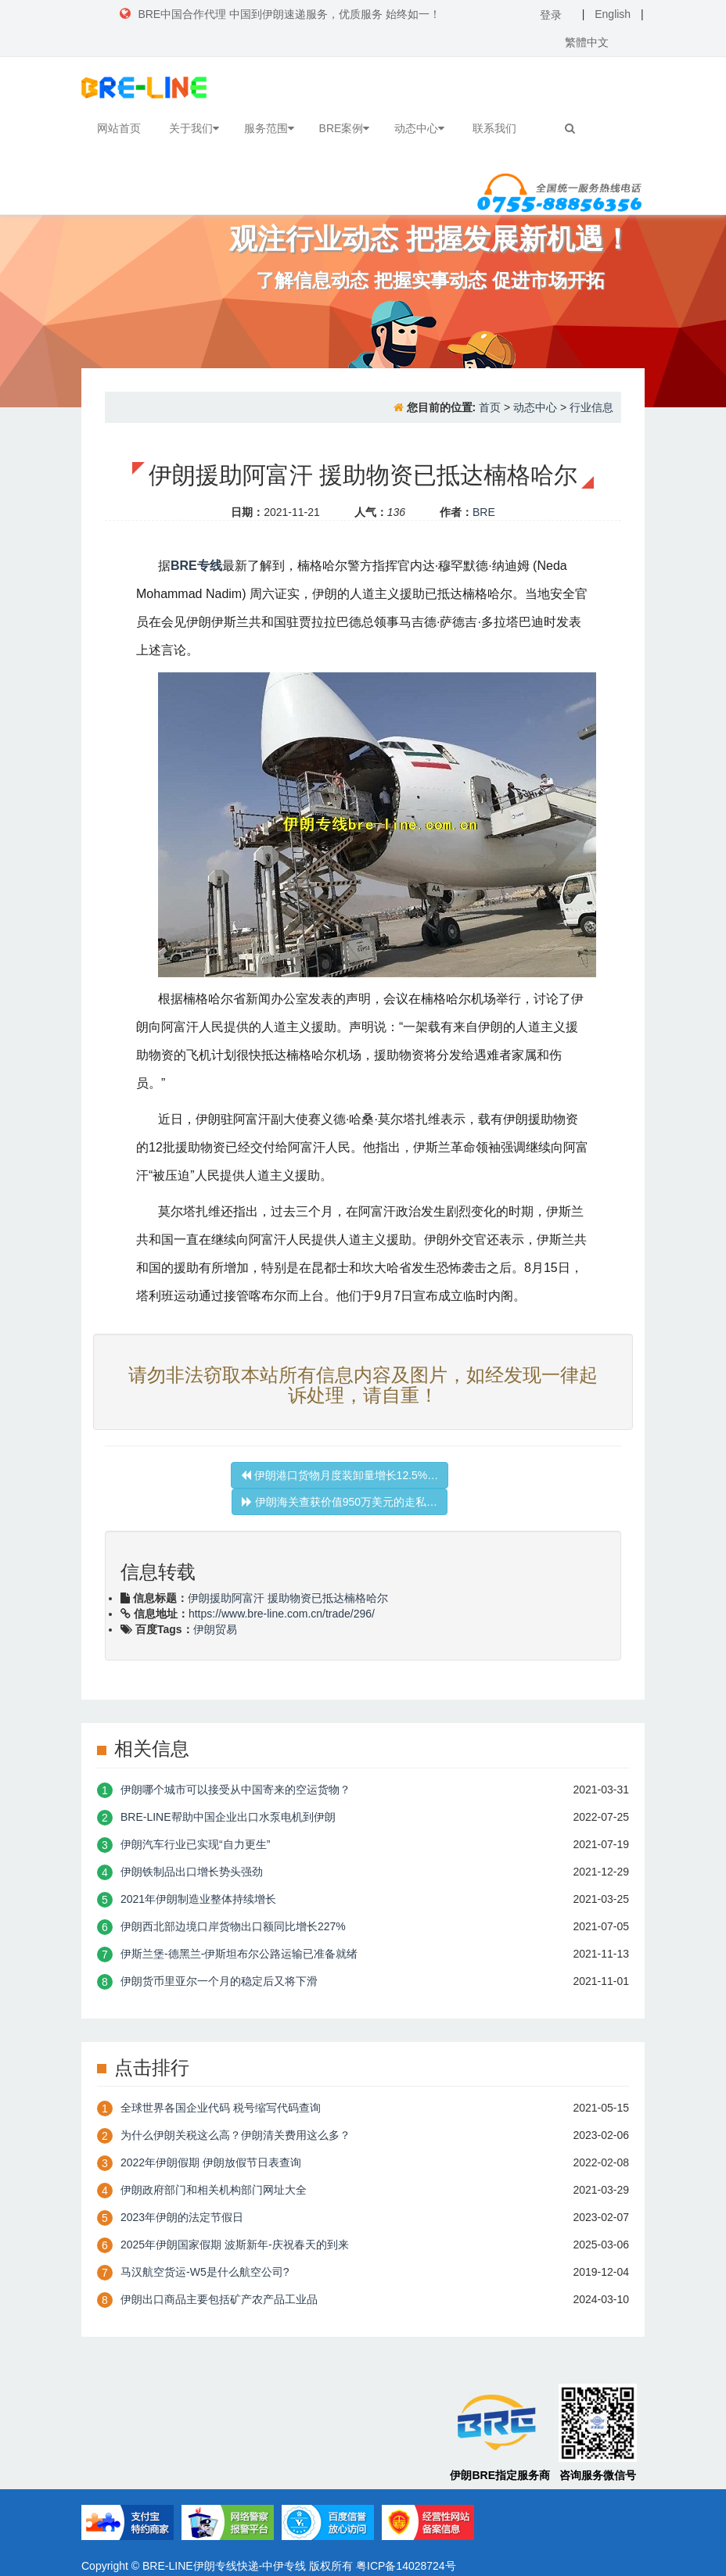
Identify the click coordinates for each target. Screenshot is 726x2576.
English (613, 14)
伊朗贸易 (215, 1629)
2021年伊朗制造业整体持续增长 (198, 1899)
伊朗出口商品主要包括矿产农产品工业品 (219, 2299)
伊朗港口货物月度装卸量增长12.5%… (340, 1475)
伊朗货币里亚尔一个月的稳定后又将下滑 (219, 1981)
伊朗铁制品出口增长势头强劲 (191, 1871)
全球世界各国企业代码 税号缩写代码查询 (220, 2107)
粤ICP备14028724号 (406, 2566)
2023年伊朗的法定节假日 (181, 2217)
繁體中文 (587, 42)
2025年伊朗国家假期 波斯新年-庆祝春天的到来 (234, 2244)
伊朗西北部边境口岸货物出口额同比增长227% (233, 1926)
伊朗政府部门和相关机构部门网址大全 (213, 2190)
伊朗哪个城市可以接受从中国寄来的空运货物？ (235, 1789)
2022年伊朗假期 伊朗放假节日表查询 (210, 2162)
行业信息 (591, 407)
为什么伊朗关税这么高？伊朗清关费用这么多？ (235, 2135)
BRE (484, 512)
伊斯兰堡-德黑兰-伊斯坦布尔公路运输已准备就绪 (239, 1953)
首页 (490, 407)
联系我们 (494, 128)
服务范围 (269, 128)
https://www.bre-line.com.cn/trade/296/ (282, 1613)
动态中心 (419, 128)
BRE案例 (344, 128)
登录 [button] (551, 15)
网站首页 (119, 128)
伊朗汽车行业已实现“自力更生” (195, 1844)
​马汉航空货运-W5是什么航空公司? (204, 2272)
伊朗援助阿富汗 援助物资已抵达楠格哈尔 (288, 1598)
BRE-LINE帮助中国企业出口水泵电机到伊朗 (228, 1817)
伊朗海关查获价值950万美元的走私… (339, 1502)
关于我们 (194, 128)
